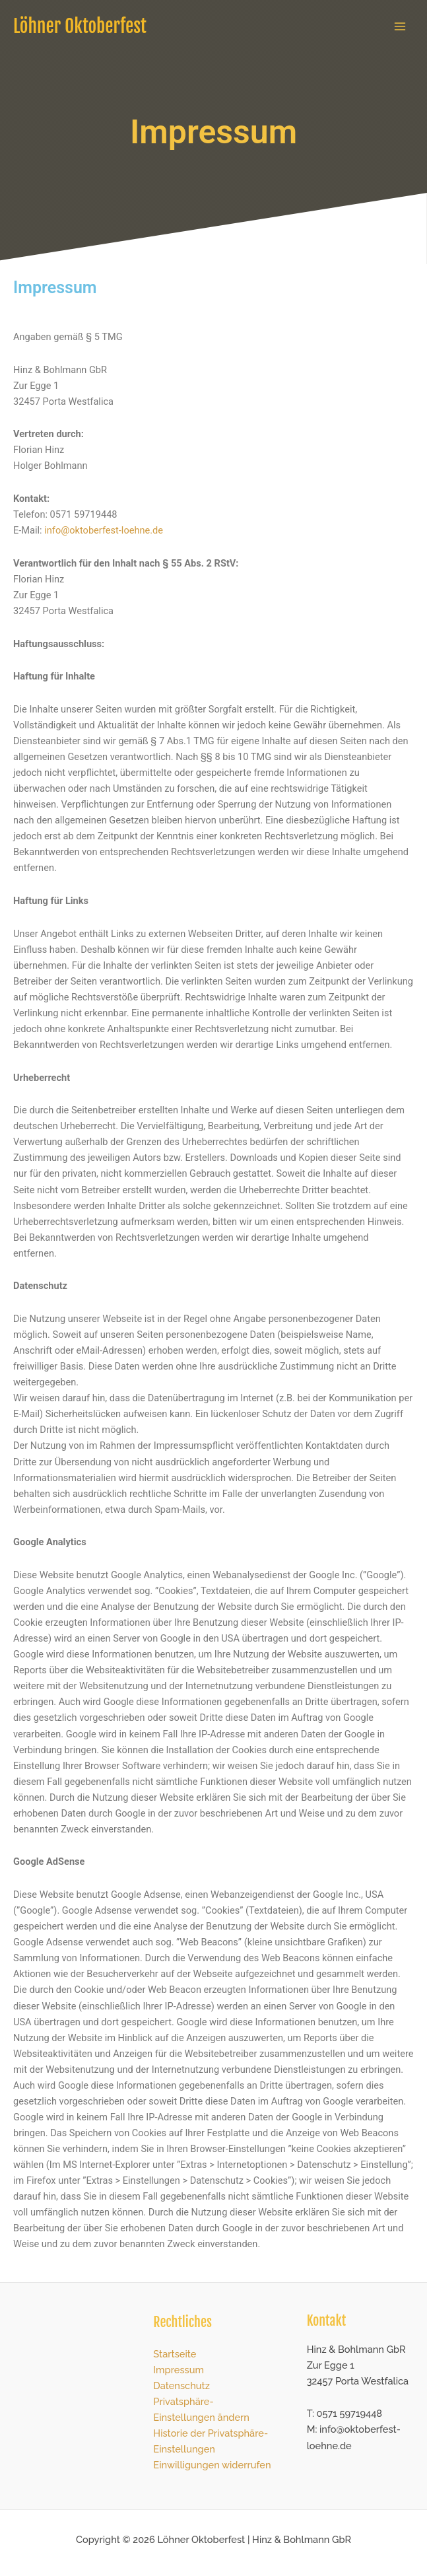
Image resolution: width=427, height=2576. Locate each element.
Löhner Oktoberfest (80, 26)
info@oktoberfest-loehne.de (103, 530)
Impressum (178, 2369)
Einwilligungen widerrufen (212, 2464)
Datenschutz (181, 2385)
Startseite (174, 2353)
